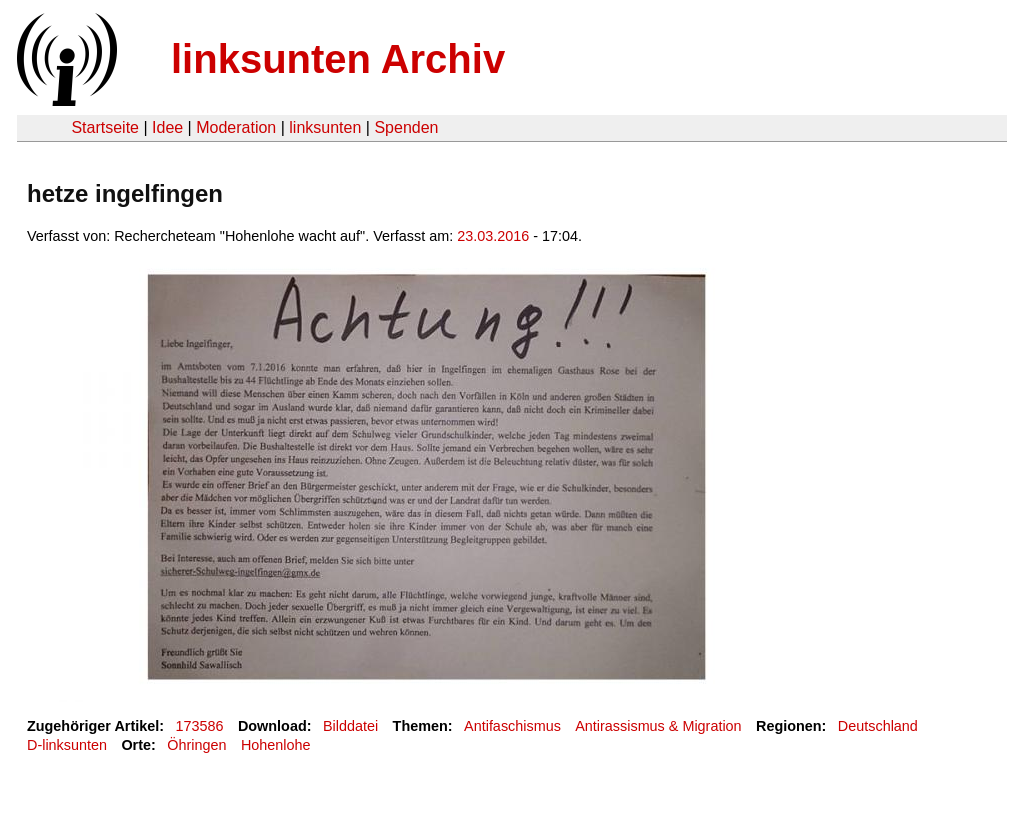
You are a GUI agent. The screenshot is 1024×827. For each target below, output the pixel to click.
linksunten (325, 127)
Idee (167, 127)
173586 (200, 726)
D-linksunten (67, 745)
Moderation (236, 127)
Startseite (105, 127)
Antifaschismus (512, 726)
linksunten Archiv (338, 59)
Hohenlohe (276, 745)
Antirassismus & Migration (658, 726)
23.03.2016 (493, 236)
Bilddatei (350, 726)
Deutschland (878, 726)
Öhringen (196, 745)
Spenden (406, 127)
